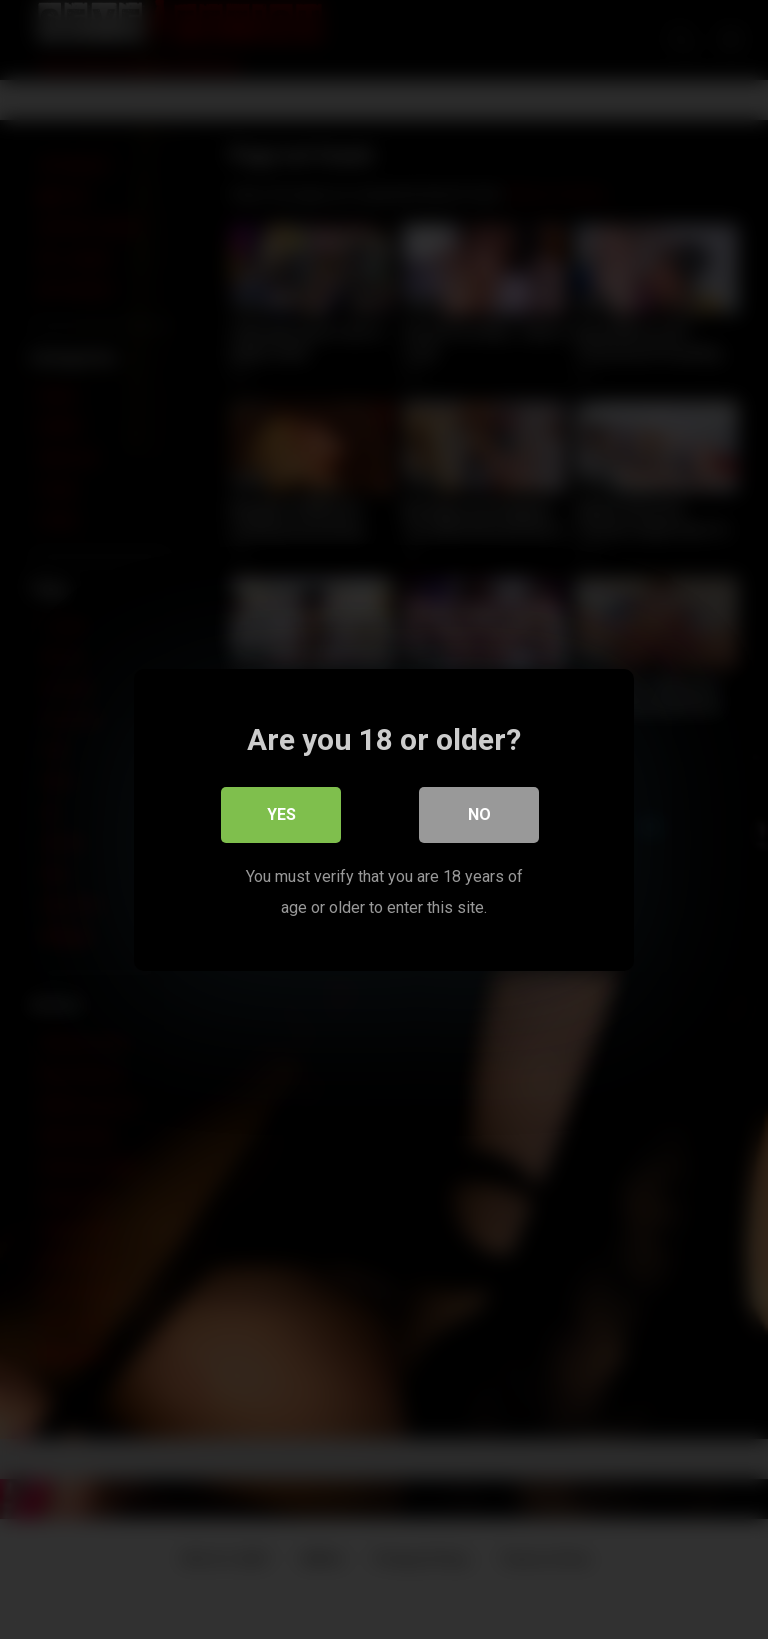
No (479, 814)
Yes (281, 814)
